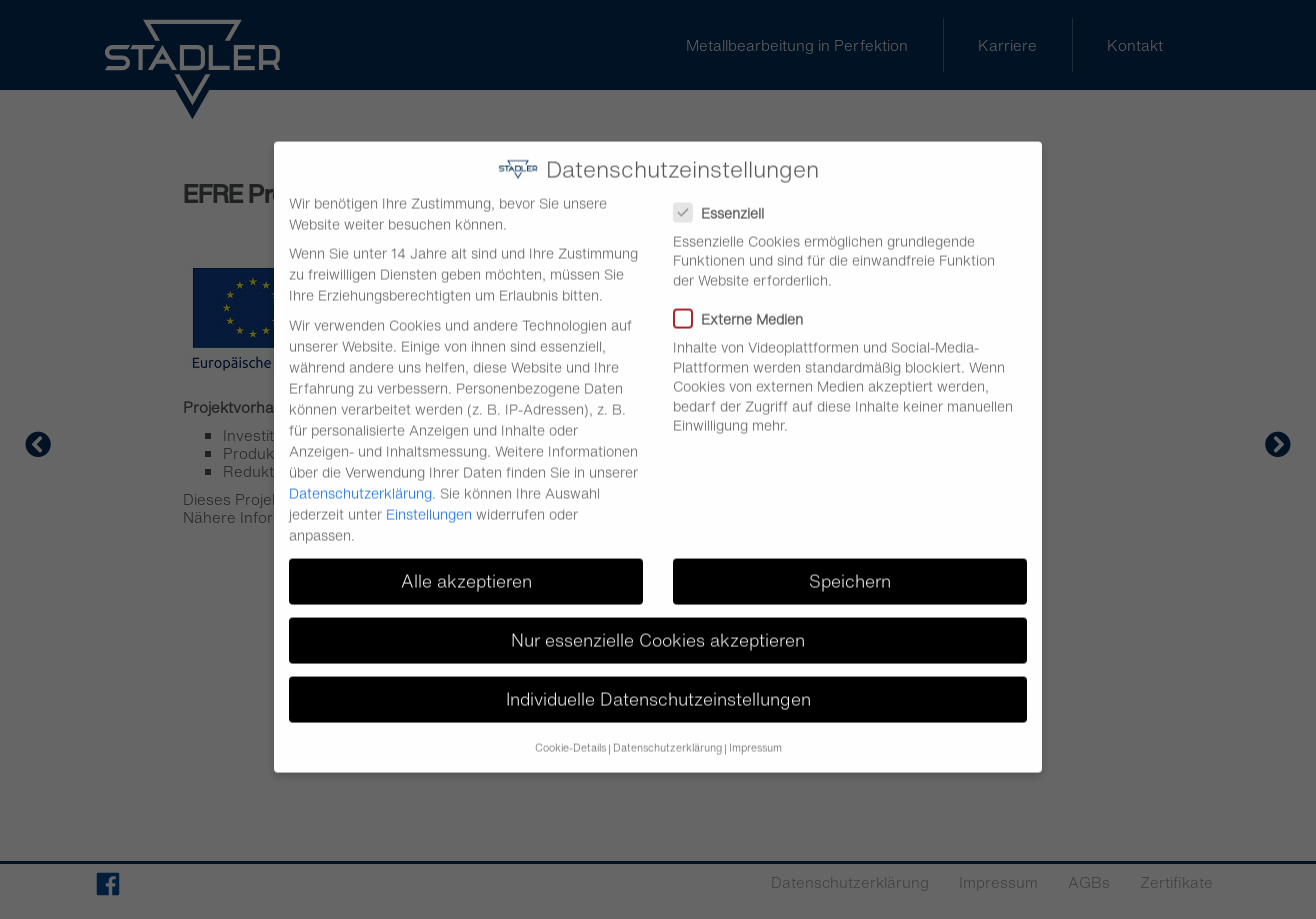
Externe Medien (744, 306)
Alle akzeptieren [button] (466, 568)
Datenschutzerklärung (360, 479)
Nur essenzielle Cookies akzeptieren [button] (658, 627)
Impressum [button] (755, 734)
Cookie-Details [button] (570, 734)
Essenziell (725, 199)
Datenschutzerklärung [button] (667, 734)
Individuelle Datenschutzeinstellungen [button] (658, 686)
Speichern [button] (850, 568)
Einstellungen (429, 500)
